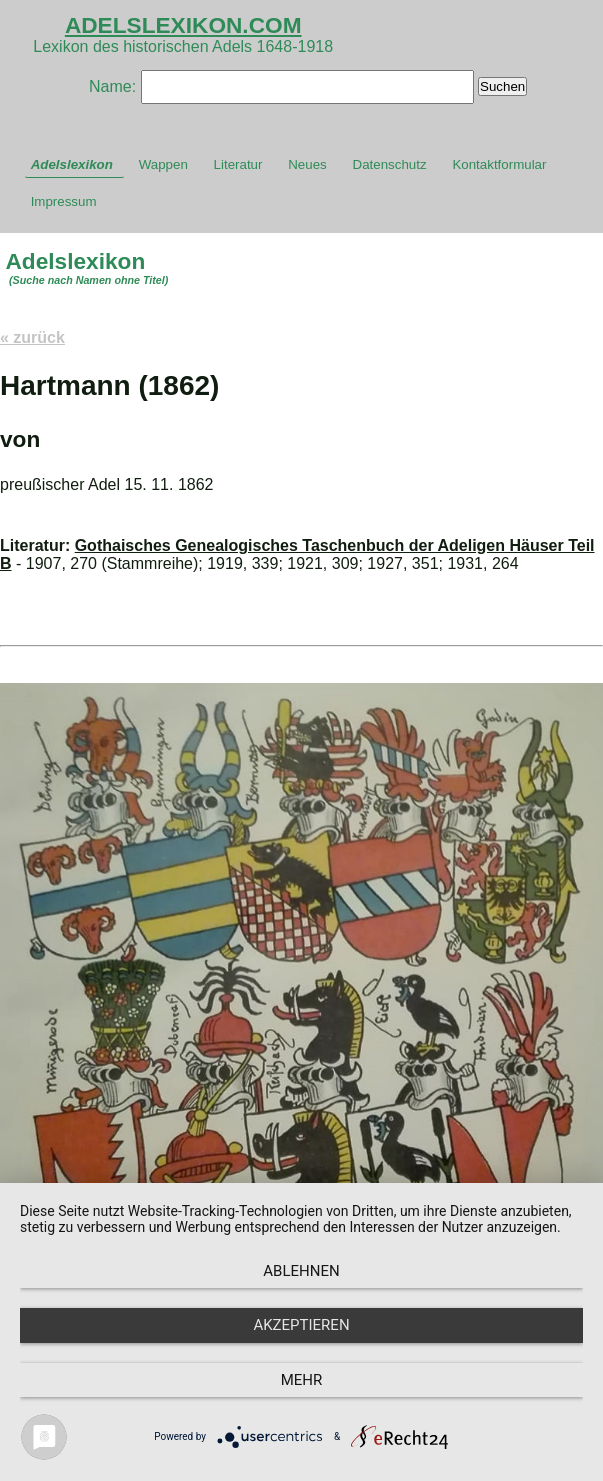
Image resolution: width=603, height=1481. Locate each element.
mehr (302, 1380)
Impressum (64, 201)
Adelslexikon (72, 164)
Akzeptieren (301, 1325)
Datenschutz (390, 164)
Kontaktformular (499, 164)
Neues (307, 164)
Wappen (163, 164)
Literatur (238, 164)
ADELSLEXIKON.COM (183, 25)
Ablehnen (301, 1271)
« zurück (32, 337)
